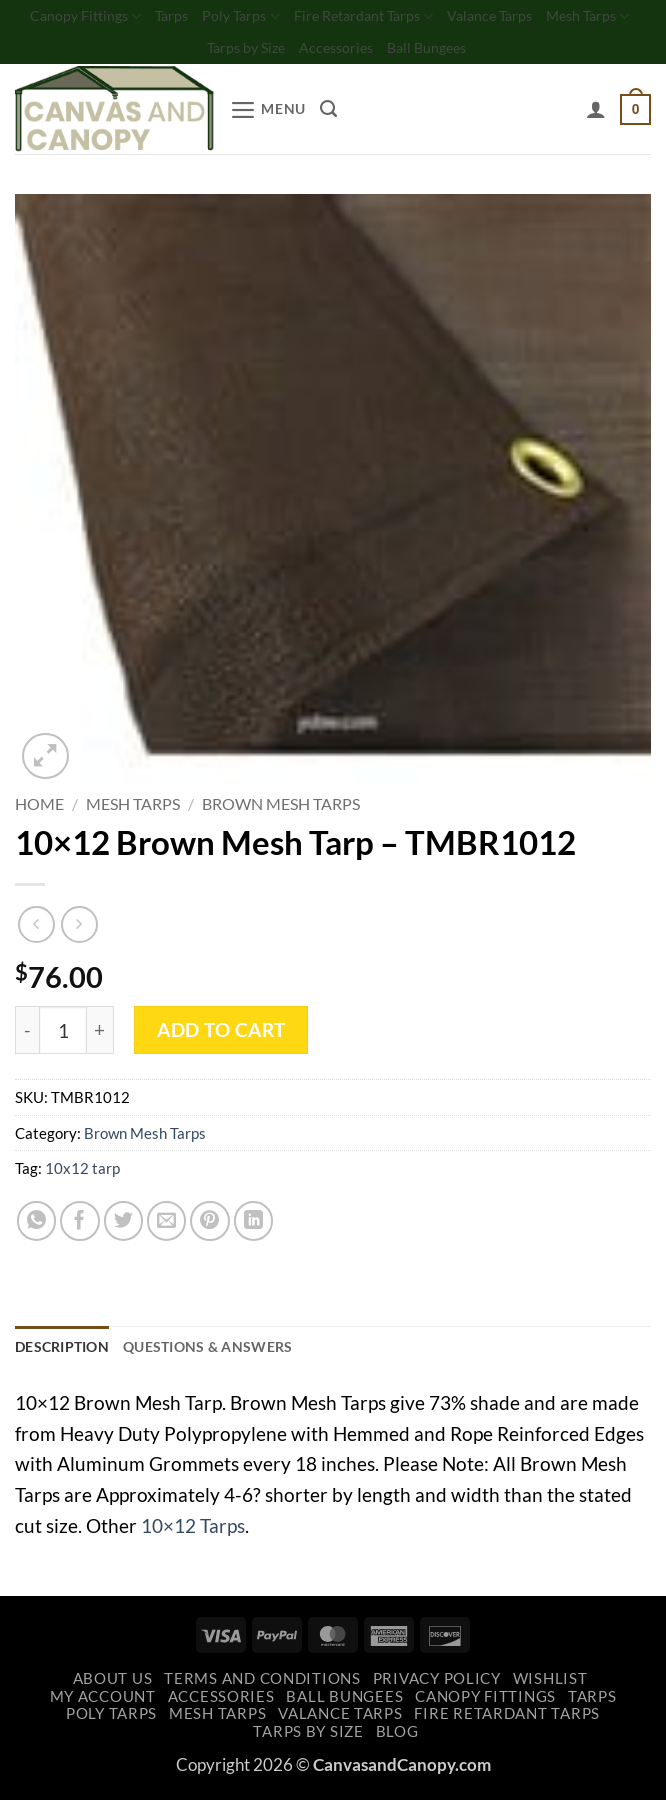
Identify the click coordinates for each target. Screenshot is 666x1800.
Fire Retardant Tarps (415, 17)
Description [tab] (66, 1353)
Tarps (213, 17)
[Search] (335, 114)
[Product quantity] (63, 1035)
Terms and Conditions (262, 1685)
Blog (397, 1738)
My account (103, 1703)
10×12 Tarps (193, 1532)
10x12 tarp (82, 1173)
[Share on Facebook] (80, 1226)
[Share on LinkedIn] (254, 1226)
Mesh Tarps (190, 51)
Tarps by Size (291, 52)
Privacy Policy (437, 1685)
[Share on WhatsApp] (37, 1226)
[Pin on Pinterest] (210, 1226)
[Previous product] (79, 928)
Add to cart (221, 1034)
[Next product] (36, 928)
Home (39, 808)
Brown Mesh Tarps (281, 808)
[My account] (593, 114)
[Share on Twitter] (124, 1226)
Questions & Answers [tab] (221, 1353)
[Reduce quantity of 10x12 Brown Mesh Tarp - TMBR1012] (27, 1035)
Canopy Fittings (122, 17)
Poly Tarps (285, 17)
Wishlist (550, 1685)
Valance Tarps (549, 17)
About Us (113, 1685)
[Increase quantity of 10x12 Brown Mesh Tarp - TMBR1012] (100, 1035)
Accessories (387, 52)
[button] (271, 114)
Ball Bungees (484, 52)
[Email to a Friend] (167, 1226)
